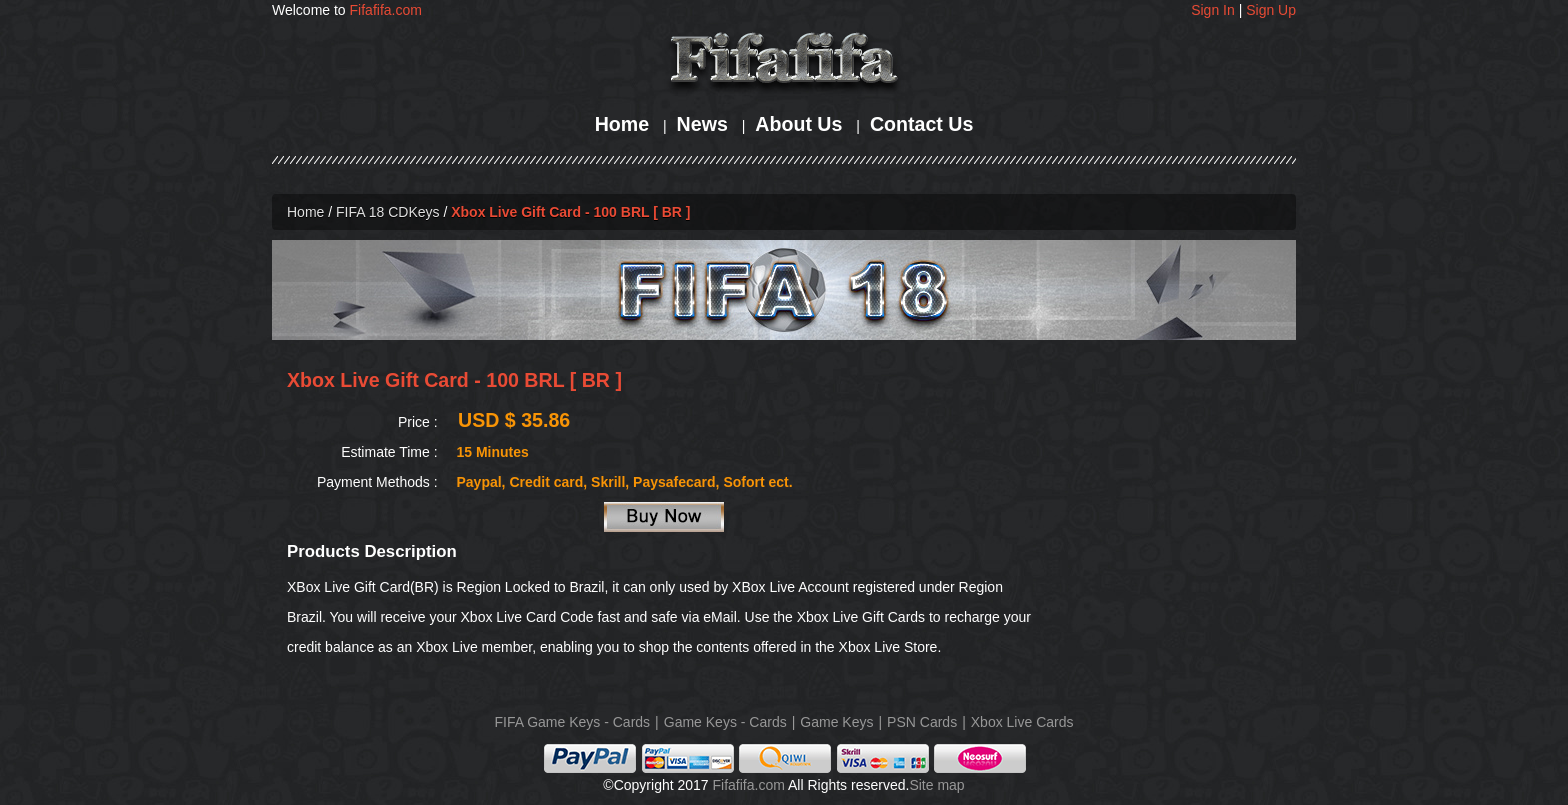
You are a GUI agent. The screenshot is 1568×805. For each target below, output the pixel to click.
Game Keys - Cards (725, 722)
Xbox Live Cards (1022, 722)
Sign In (1213, 10)
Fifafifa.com (386, 10)
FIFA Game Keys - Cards (573, 722)
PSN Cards (922, 722)
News (702, 124)
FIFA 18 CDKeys (387, 212)
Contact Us (921, 124)
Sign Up (1271, 10)
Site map (936, 785)
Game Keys (836, 722)
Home (622, 124)
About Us (798, 124)
